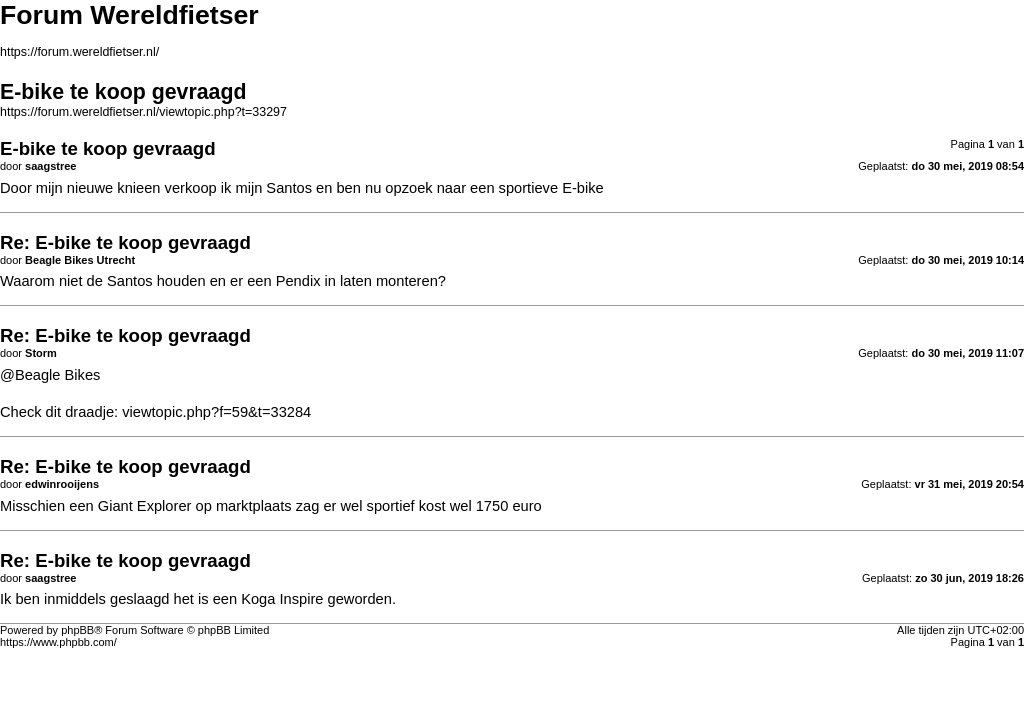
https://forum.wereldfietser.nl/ (79, 52)
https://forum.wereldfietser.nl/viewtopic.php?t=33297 (143, 112)
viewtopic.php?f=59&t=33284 (216, 412)
